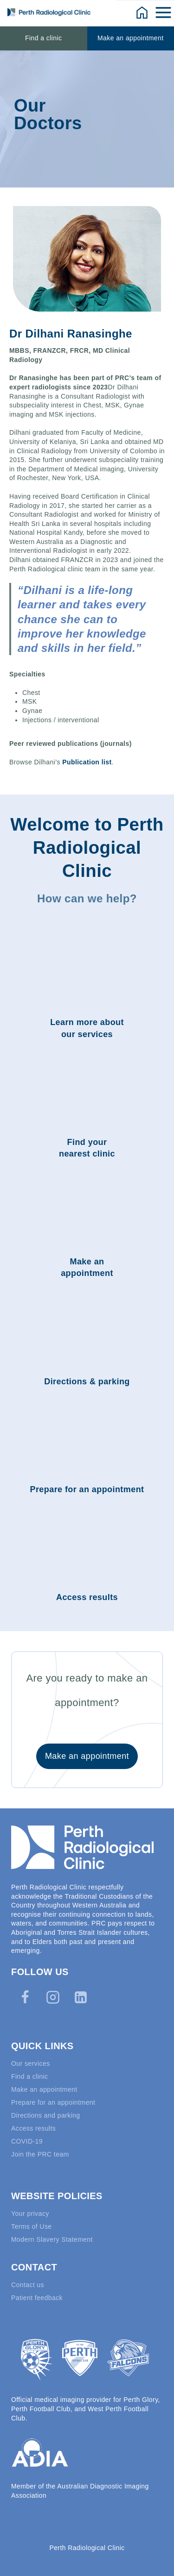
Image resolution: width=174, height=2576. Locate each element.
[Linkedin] (81, 1997)
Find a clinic (43, 38)
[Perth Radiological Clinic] (48, 12)
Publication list (86, 762)
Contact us (27, 2284)
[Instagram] (53, 1997)
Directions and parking (45, 2115)
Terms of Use (31, 2226)
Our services (30, 2063)
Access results (33, 2128)
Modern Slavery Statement (52, 2239)
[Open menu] (164, 12)
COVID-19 (27, 2141)
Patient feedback (37, 2297)
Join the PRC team (40, 2154)
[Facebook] (25, 1997)
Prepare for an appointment (53, 2102)
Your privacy (30, 2213)
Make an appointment (130, 38)
